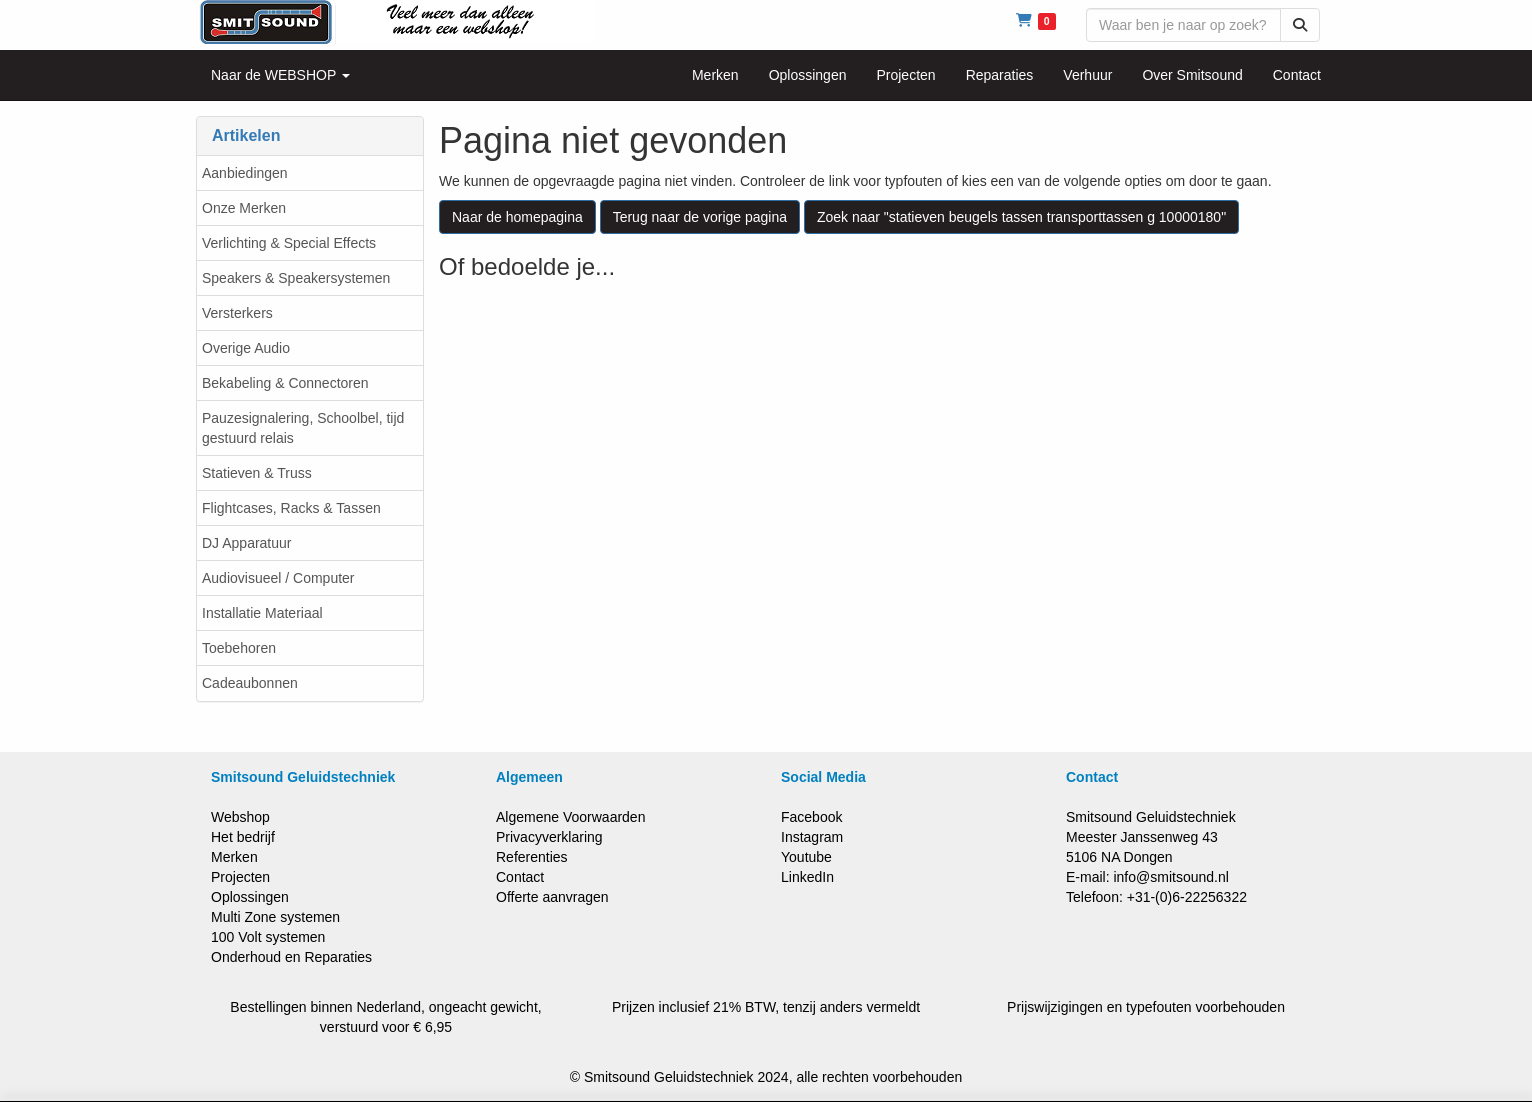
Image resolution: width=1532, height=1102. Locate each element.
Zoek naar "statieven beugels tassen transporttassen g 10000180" (1021, 217)
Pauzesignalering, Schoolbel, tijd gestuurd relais (303, 428)
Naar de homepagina (517, 217)
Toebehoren (239, 648)
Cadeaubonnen (250, 683)
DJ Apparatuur (247, 543)
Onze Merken (244, 208)
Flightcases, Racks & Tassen (291, 508)
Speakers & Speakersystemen (296, 278)
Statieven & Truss (257, 473)
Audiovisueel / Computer (278, 578)
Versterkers (237, 313)
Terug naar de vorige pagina (700, 217)
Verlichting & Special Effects (289, 243)
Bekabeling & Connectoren (285, 383)
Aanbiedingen (245, 173)
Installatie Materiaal (262, 613)
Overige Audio (246, 348)
